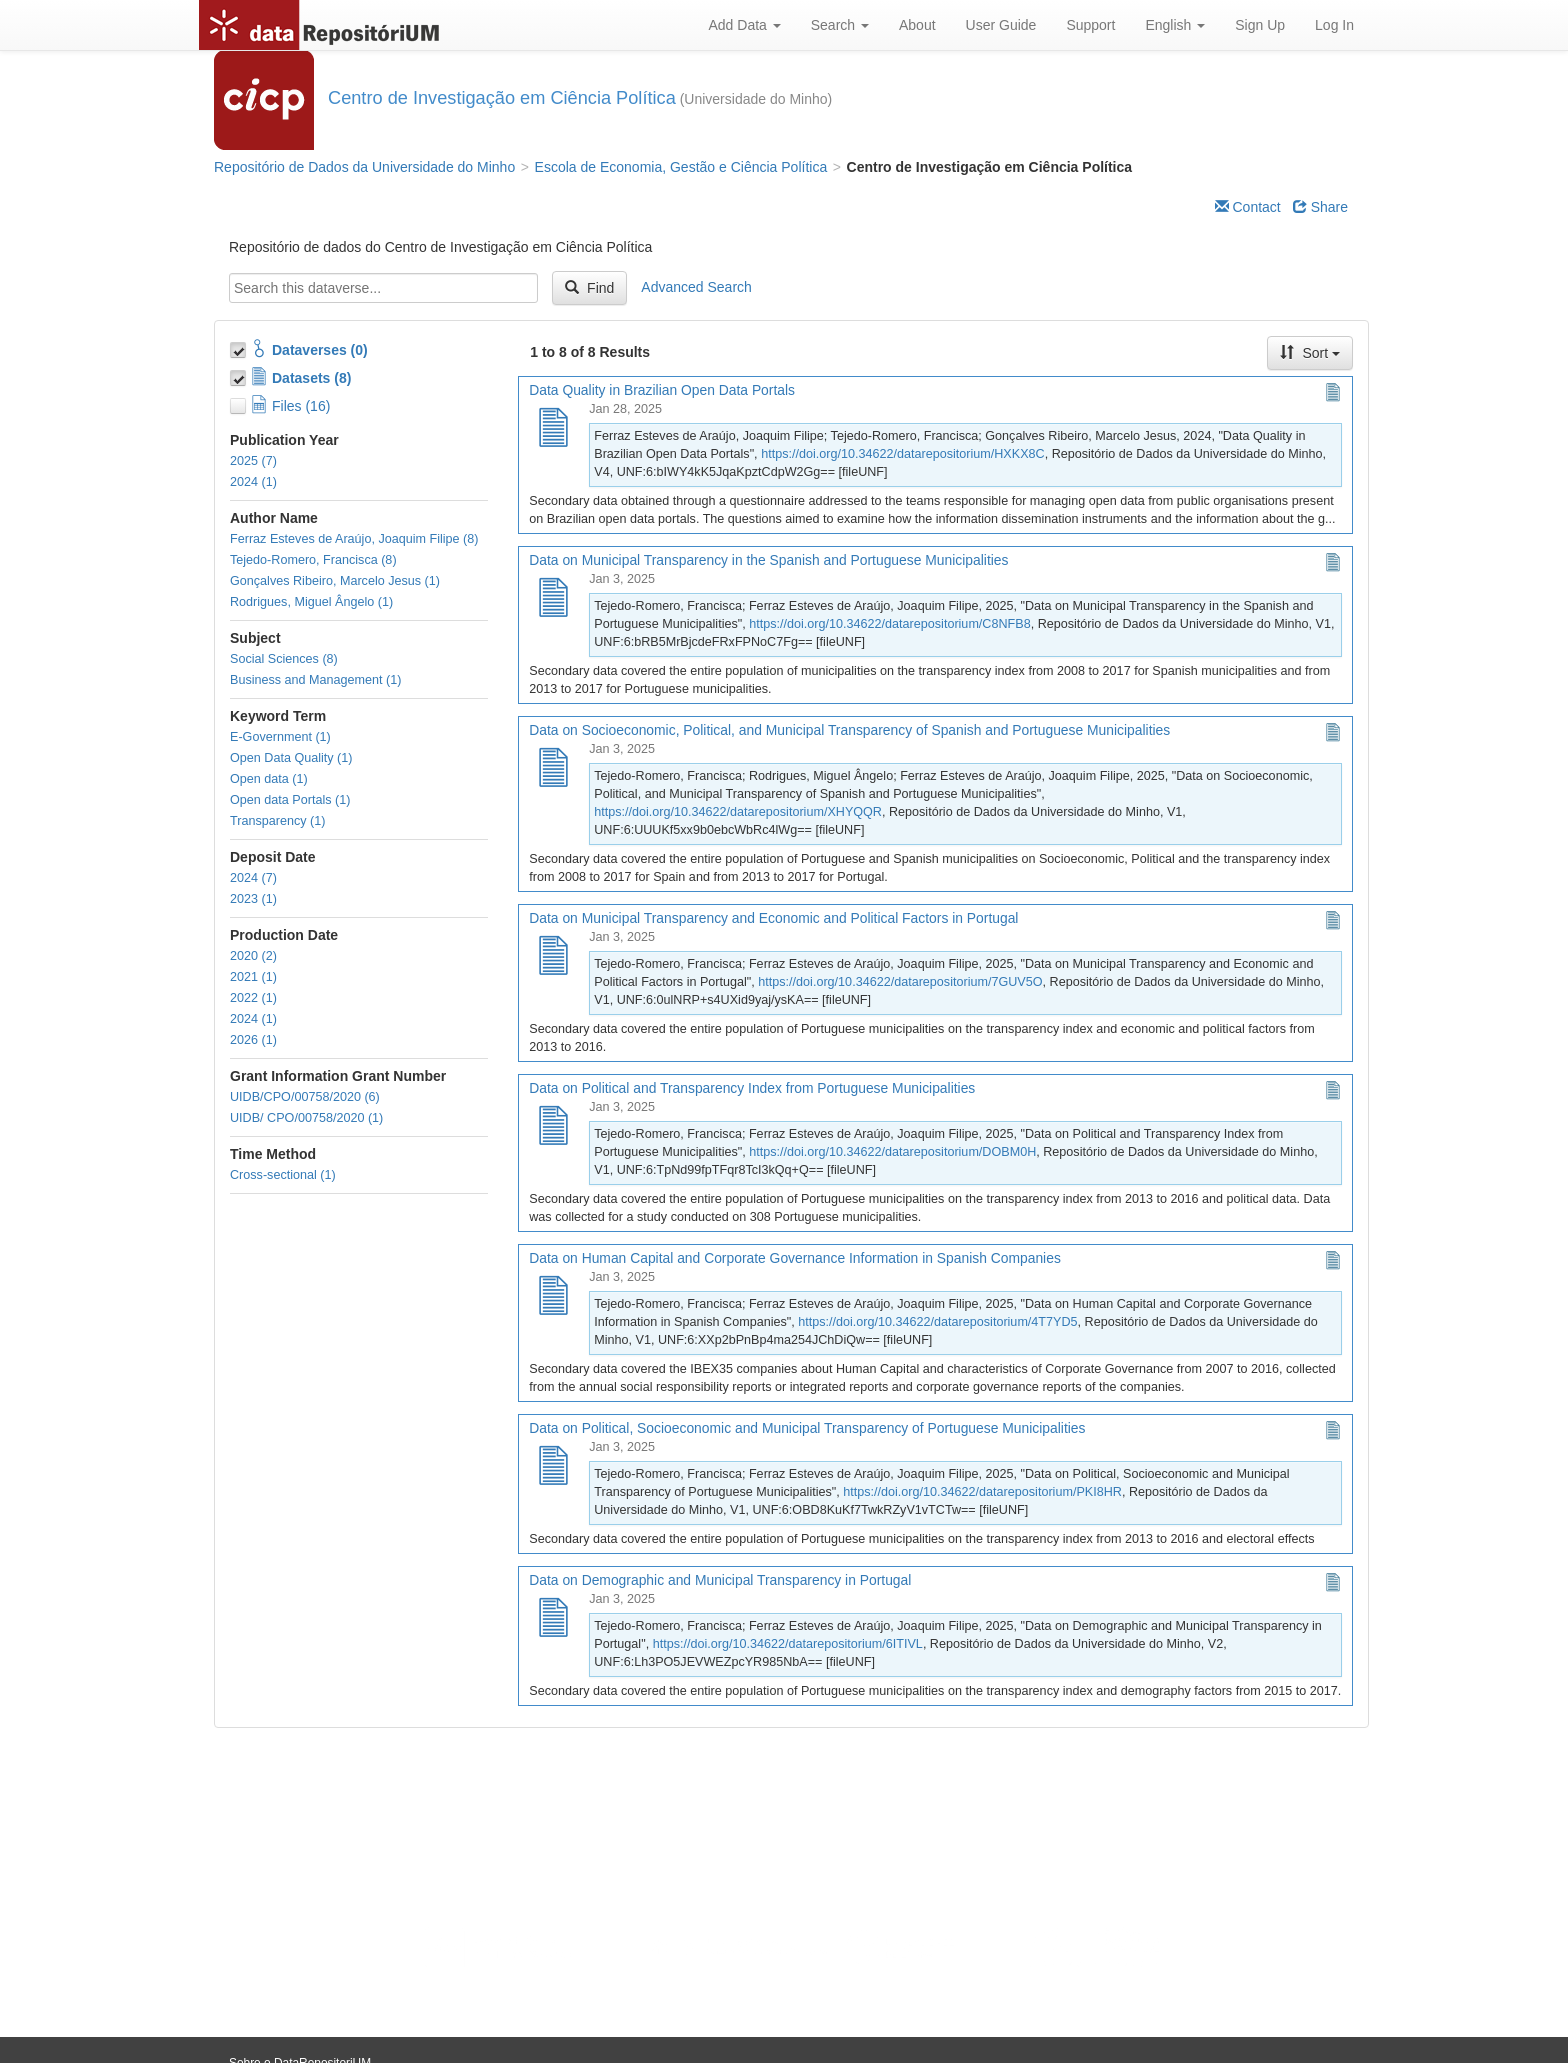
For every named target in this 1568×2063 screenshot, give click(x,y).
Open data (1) (269, 779)
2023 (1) (253, 899)
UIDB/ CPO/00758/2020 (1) (306, 1118)
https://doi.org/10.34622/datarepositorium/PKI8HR (982, 1492)
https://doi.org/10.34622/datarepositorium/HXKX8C (903, 454)
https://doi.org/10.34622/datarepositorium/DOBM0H (892, 1152)
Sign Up (1260, 25)
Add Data (744, 25)
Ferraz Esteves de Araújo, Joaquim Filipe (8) (354, 539)
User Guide (1001, 25)
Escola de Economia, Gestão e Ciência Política (681, 167)
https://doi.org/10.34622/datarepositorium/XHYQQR (738, 812)
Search (840, 25)
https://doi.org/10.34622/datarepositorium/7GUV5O (900, 982)
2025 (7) (253, 461)
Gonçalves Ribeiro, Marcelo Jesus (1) (335, 581)
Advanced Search (696, 287)
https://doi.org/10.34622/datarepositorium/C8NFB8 (889, 624)
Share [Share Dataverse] (1320, 207)
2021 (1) (253, 977)
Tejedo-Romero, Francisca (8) (313, 560)
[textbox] (383, 288)
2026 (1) (253, 1040)
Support (1090, 25)
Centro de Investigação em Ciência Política (502, 98)
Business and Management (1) (316, 680)
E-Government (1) (280, 737)
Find (589, 288)
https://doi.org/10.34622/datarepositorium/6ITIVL (788, 1644)
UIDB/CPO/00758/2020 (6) (305, 1097)
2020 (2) (253, 956)
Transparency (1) (277, 821)
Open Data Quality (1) (291, 758)
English (1175, 25)
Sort (1310, 353)
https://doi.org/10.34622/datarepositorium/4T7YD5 (937, 1322)
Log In (1334, 25)
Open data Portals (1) (290, 800)
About (917, 25)
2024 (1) (253, 482)
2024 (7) (253, 878)
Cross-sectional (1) (283, 1175)
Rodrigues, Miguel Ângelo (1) (311, 602)
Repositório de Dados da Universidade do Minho (364, 167)
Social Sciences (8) (284, 659)
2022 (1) (253, 998)
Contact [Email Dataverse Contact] (1248, 207)
